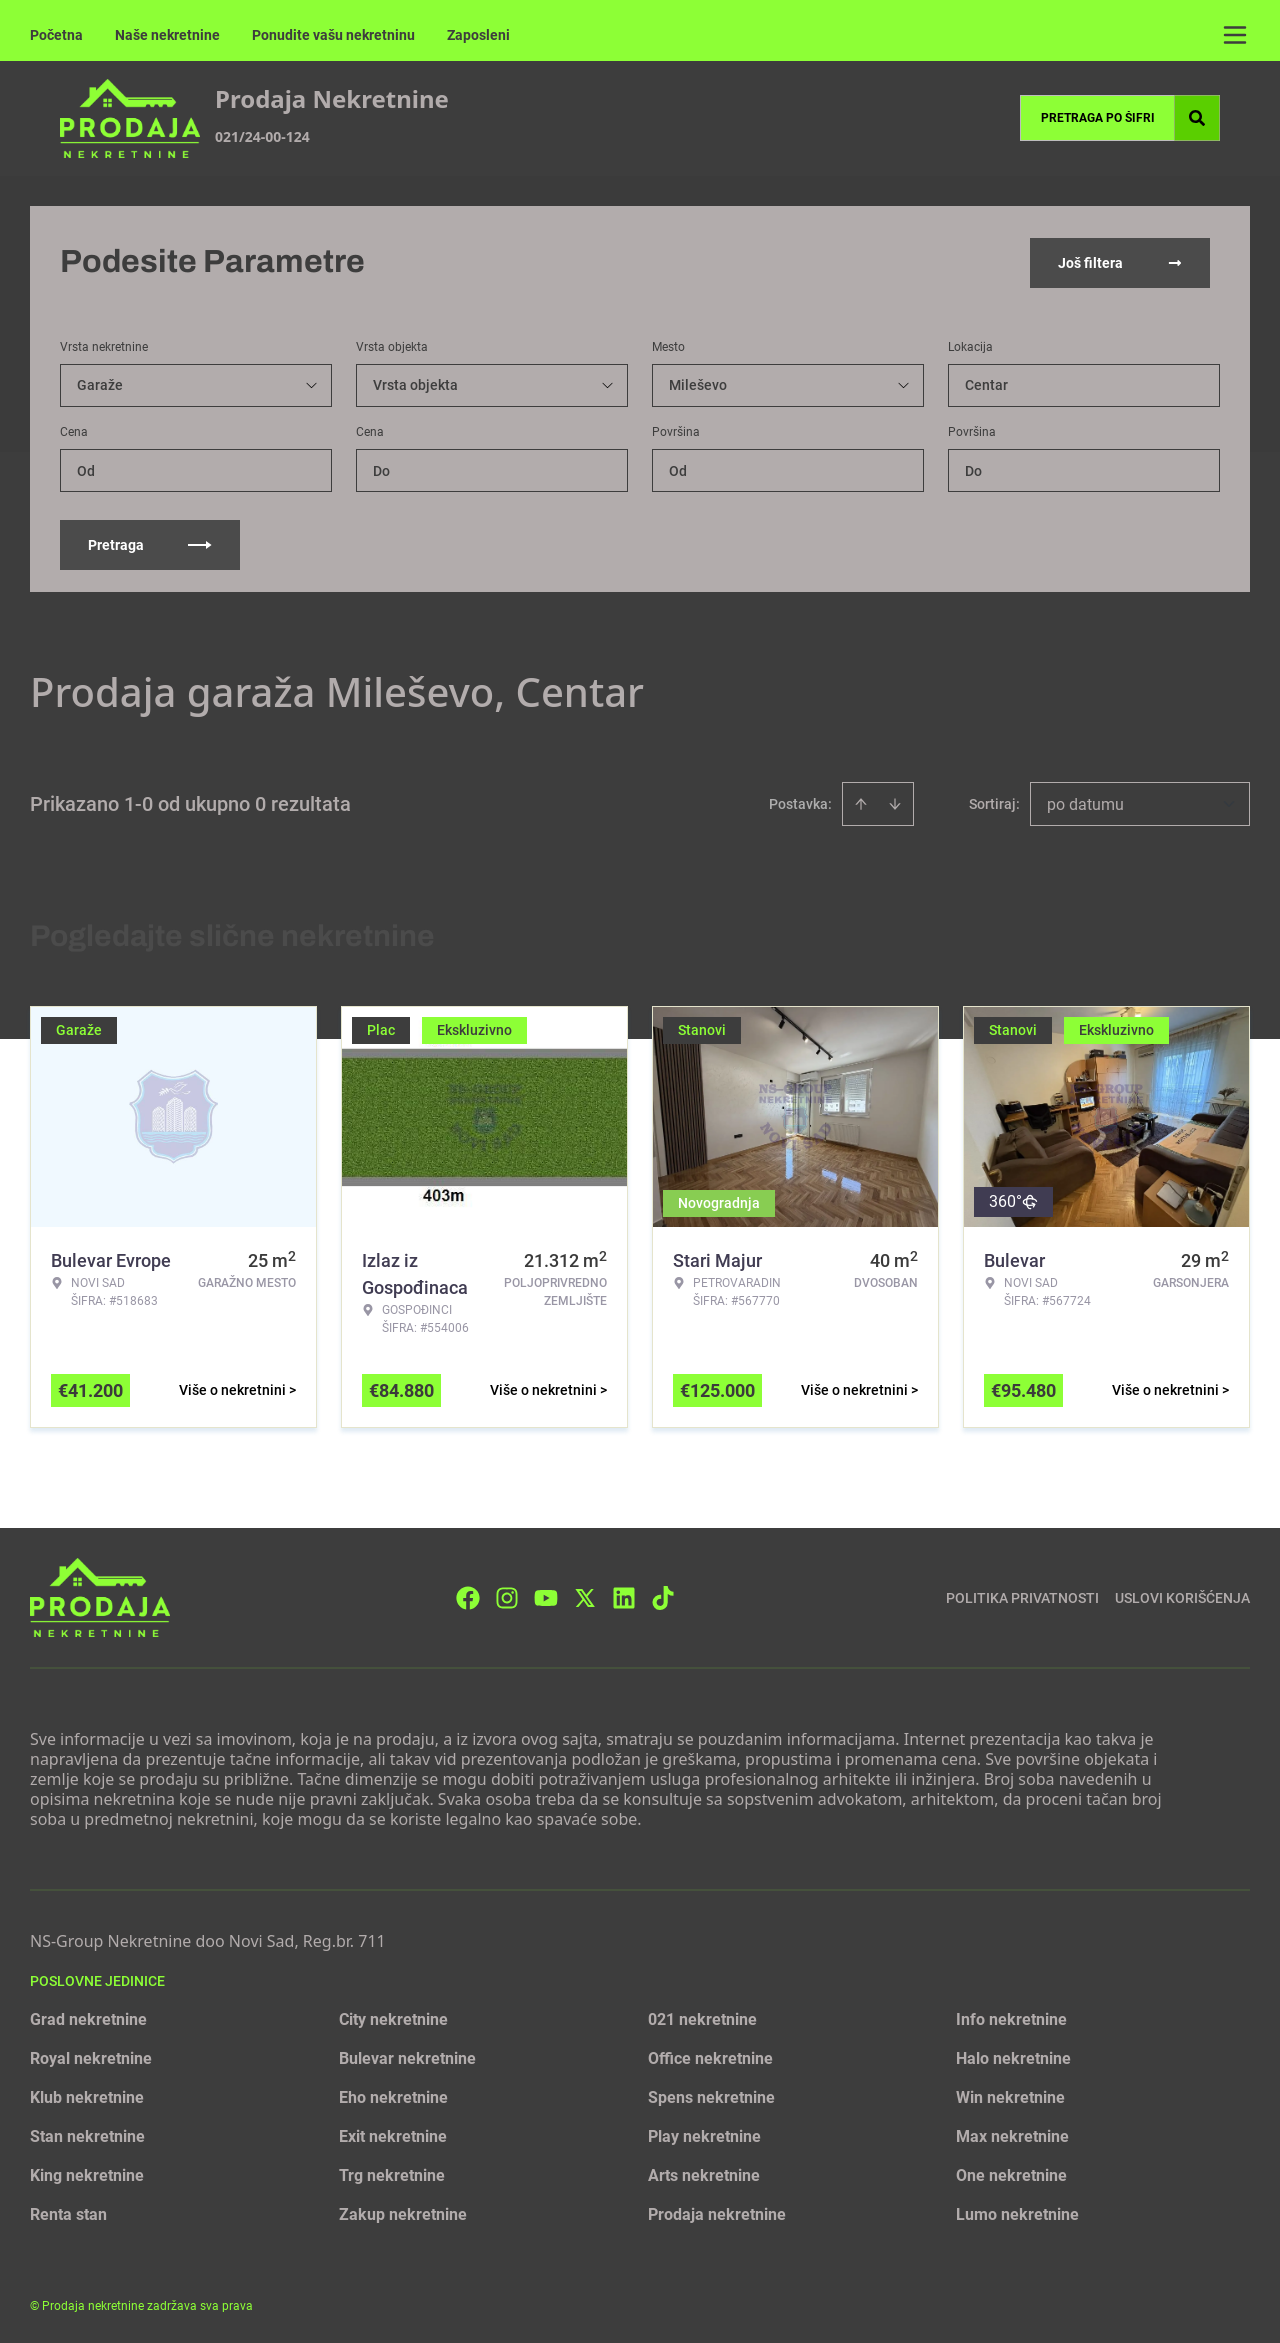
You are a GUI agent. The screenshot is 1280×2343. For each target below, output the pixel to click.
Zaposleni (478, 35)
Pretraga (150, 543)
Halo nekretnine (1013, 2056)
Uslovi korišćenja (1182, 1595)
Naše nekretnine (167, 35)
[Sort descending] (895, 802)
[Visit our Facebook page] (468, 1595)
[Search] (1197, 118)
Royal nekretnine (91, 2056)
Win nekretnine (1010, 2095)
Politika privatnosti (1022, 1595)
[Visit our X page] (585, 1595)
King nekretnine (87, 2173)
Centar (986, 383)
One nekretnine (1011, 2173)
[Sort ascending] (861, 802)
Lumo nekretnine (1017, 2212)
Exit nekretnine (393, 2134)
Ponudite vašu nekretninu (333, 35)
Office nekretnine (710, 2056)
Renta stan (68, 2212)
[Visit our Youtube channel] (546, 1595)
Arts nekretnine (704, 2173)
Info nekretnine (1011, 2017)
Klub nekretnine (87, 2095)
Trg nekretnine (392, 2173)
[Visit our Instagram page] (507, 1595)
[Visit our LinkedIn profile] (624, 1595)
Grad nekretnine (88, 2017)
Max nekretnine (1012, 2134)
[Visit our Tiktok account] (663, 1595)
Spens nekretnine (711, 2095)
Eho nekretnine (393, 2095)
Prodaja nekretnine (717, 2212)
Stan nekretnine (87, 2134)
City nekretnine (393, 2017)
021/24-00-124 (262, 136)
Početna (56, 35)
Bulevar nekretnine (407, 2056)
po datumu (1085, 802)
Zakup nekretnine (403, 2212)
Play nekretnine (704, 2134)
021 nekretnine (702, 2017)
